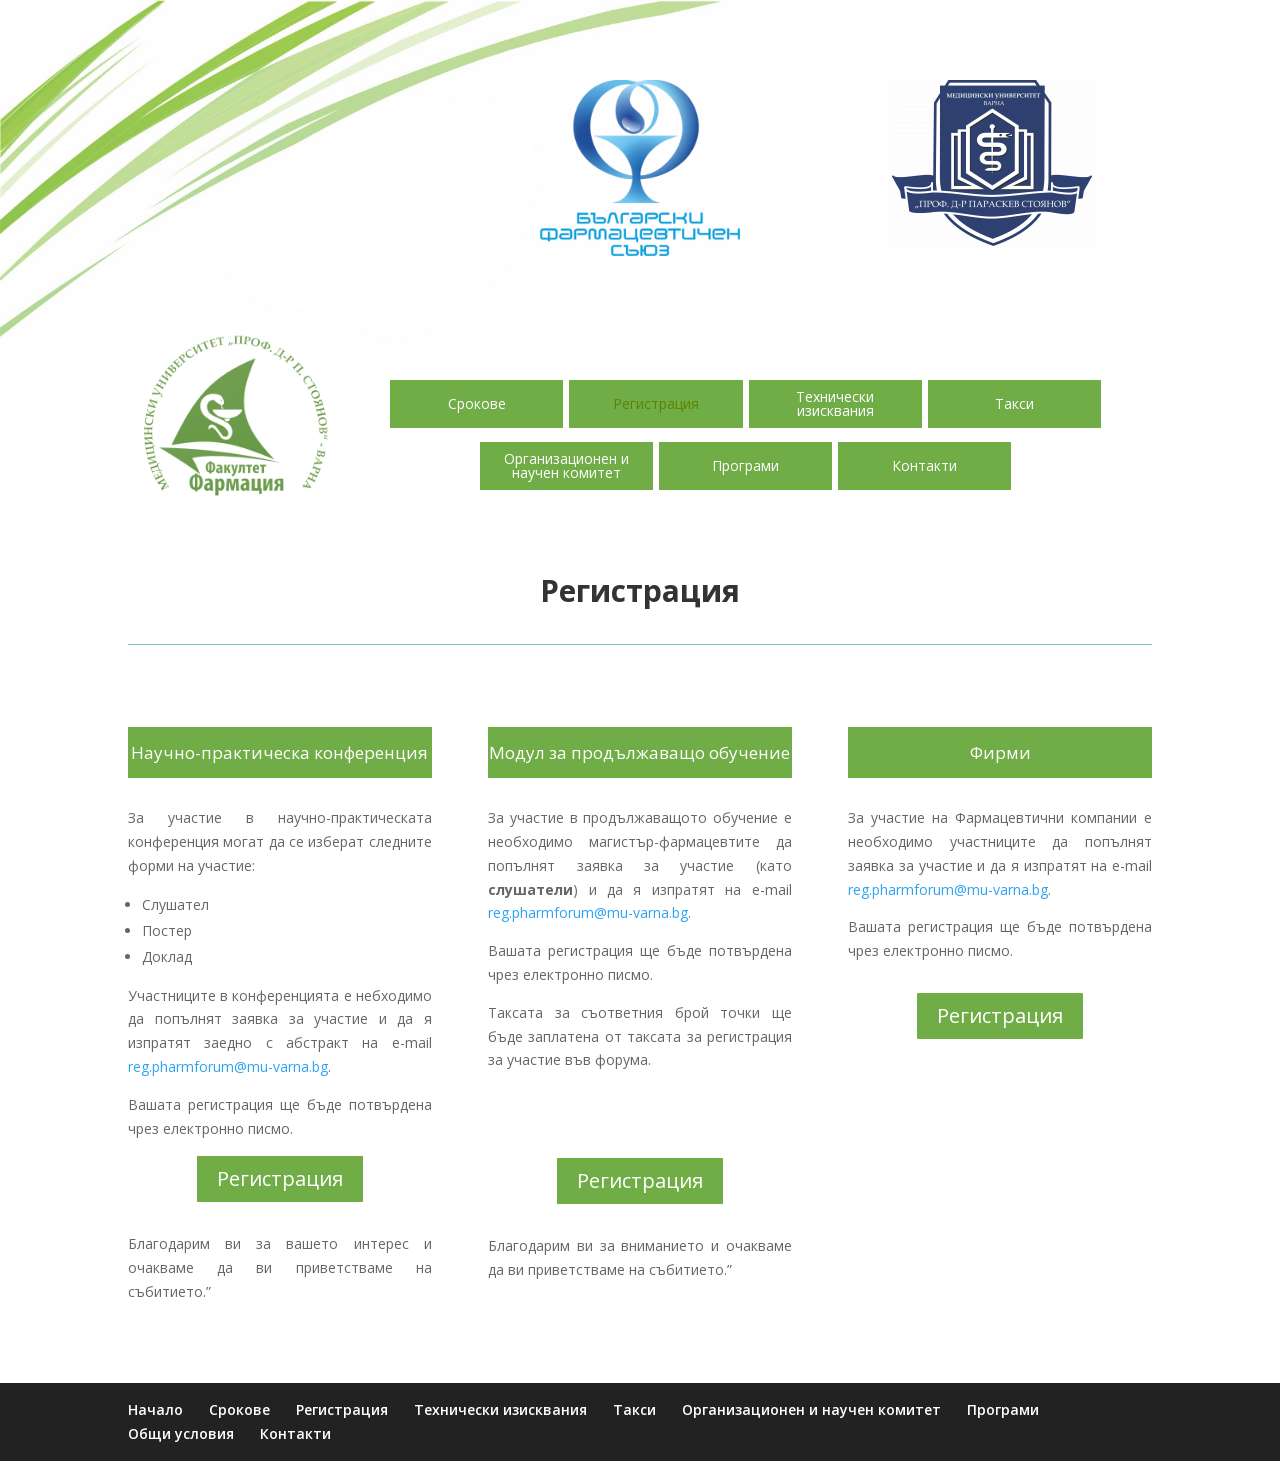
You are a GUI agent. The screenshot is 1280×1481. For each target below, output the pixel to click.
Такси (1014, 403)
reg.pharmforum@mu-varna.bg (228, 1066)
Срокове (477, 403)
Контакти (924, 465)
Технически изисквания (835, 403)
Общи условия (181, 1433)
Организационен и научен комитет (566, 465)
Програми (745, 465)
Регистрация (656, 403)
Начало (155, 1409)
